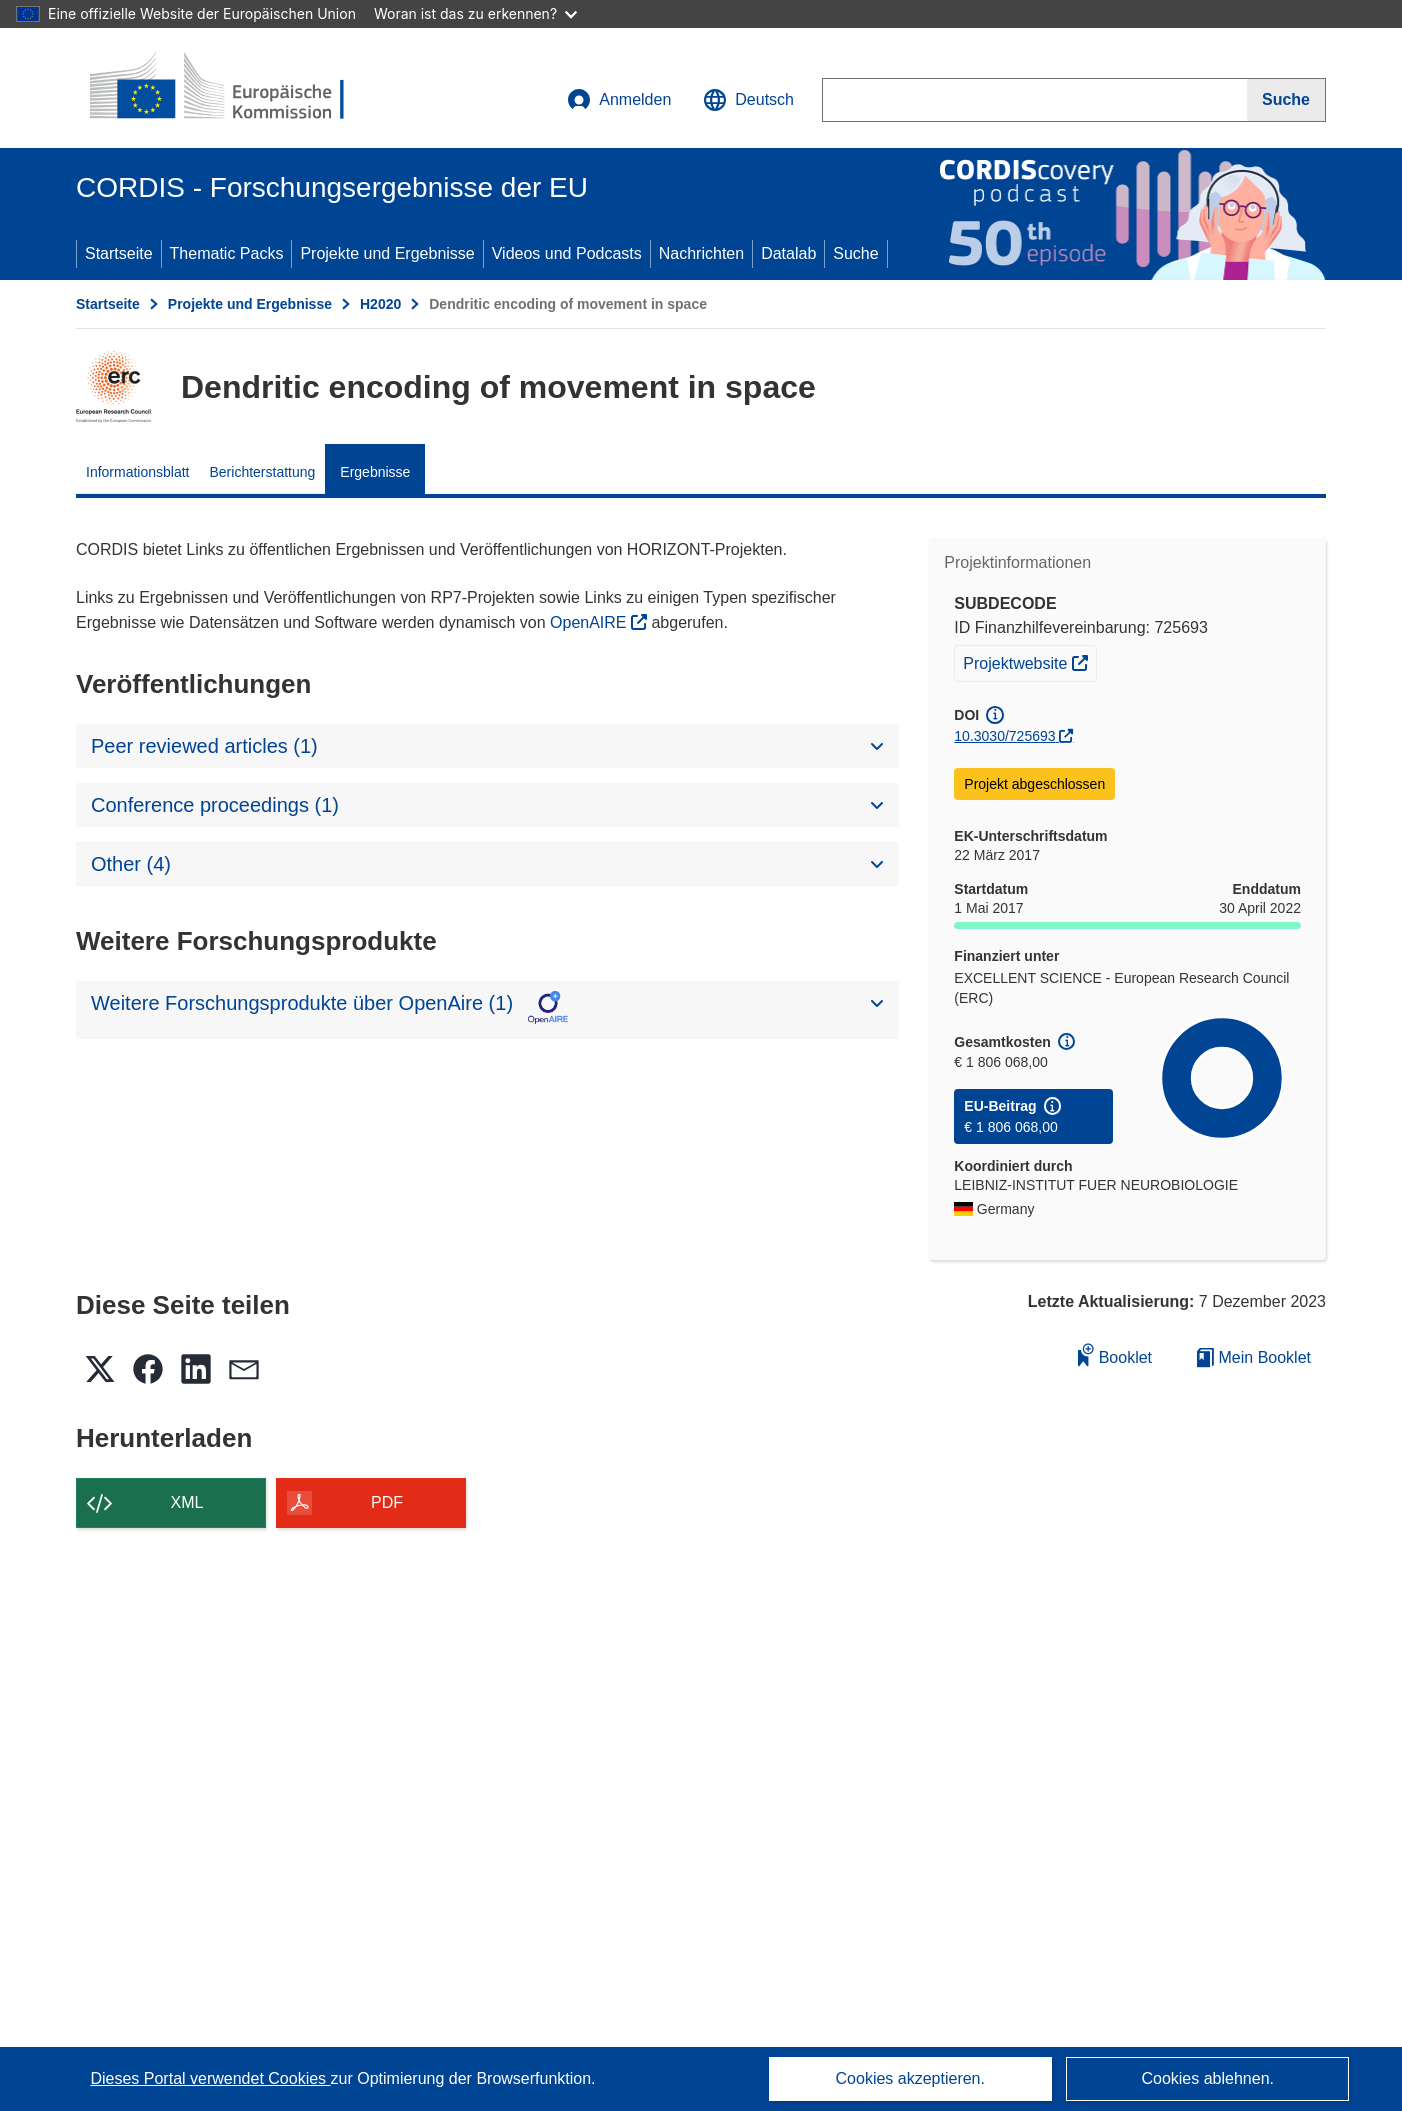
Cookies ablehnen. (1207, 2078)
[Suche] (1286, 100)
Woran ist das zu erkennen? (475, 13)
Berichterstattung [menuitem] (263, 472)
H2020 (380, 304)
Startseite (119, 253)
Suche (855, 253)
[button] (748, 100)
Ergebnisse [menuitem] (375, 472)
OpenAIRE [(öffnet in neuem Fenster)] (590, 622)
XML (187, 1502)
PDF (387, 1502)
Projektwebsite (1029, 661)
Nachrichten (701, 253)
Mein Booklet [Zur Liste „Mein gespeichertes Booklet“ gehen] (1254, 1357)
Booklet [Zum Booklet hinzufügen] (1115, 1354)
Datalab (788, 253)
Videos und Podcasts (567, 253)
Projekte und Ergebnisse (387, 253)
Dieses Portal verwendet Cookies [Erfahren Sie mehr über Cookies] (210, 2078)
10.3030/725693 (1004, 736)
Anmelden (619, 100)
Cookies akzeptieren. (910, 2078)
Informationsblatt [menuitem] (138, 472)
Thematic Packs (227, 253)
